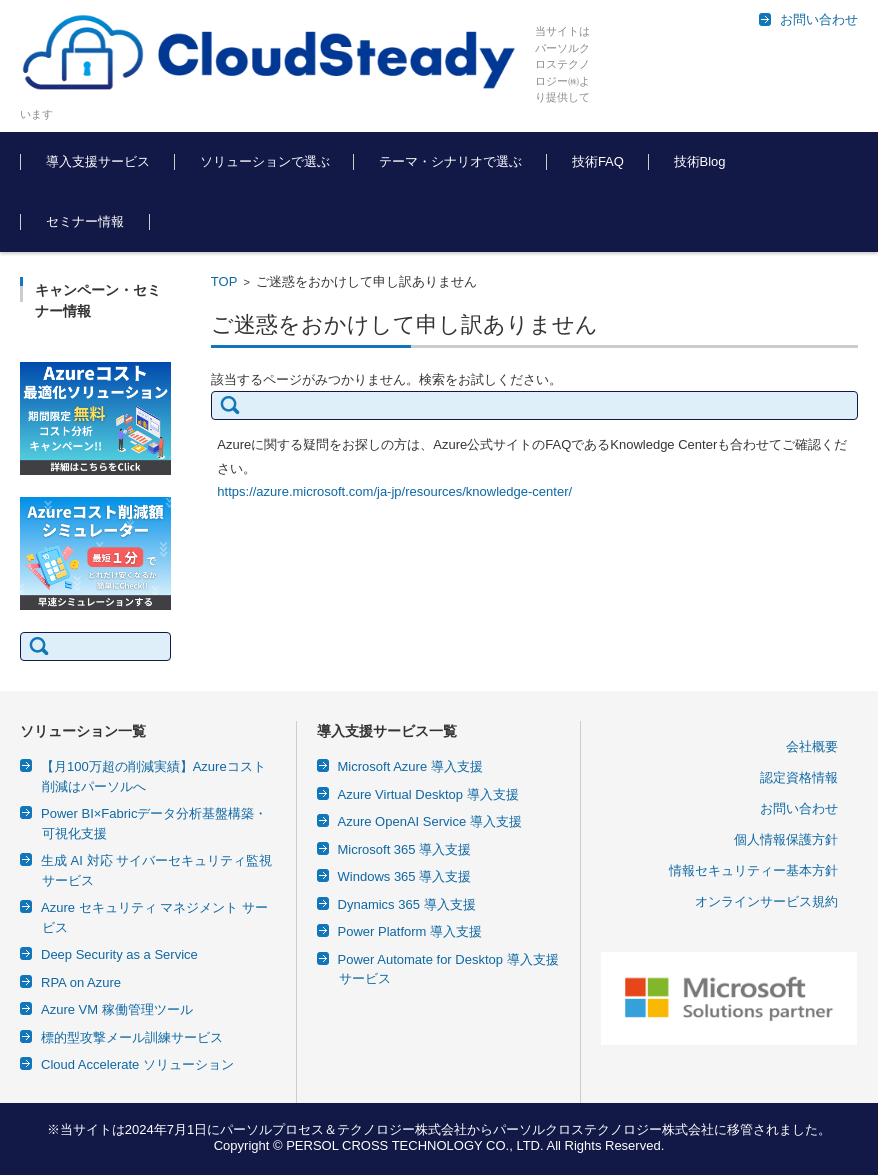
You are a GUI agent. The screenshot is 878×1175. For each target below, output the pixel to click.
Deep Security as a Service (119, 954)
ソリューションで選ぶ (265, 161)
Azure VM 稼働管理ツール (117, 1009)
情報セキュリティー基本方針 (753, 870)
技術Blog (700, 161)
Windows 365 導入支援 (405, 876)
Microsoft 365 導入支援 (405, 849)
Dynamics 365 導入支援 (407, 904)
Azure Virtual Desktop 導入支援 (428, 794)
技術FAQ (598, 161)
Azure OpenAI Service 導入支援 (430, 821)
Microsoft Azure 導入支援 (410, 766)
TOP (224, 281)
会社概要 (812, 746)
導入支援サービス (98, 161)
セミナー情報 (85, 221)
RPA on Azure (81, 982)
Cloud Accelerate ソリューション (137, 1064)
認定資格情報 (799, 777)
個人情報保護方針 (786, 839)
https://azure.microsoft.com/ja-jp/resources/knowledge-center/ (394, 491)
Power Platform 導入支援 (410, 931)
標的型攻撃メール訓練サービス (132, 1037)
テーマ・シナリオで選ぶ (450, 161)
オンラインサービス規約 (766, 901)
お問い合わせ (799, 808)
